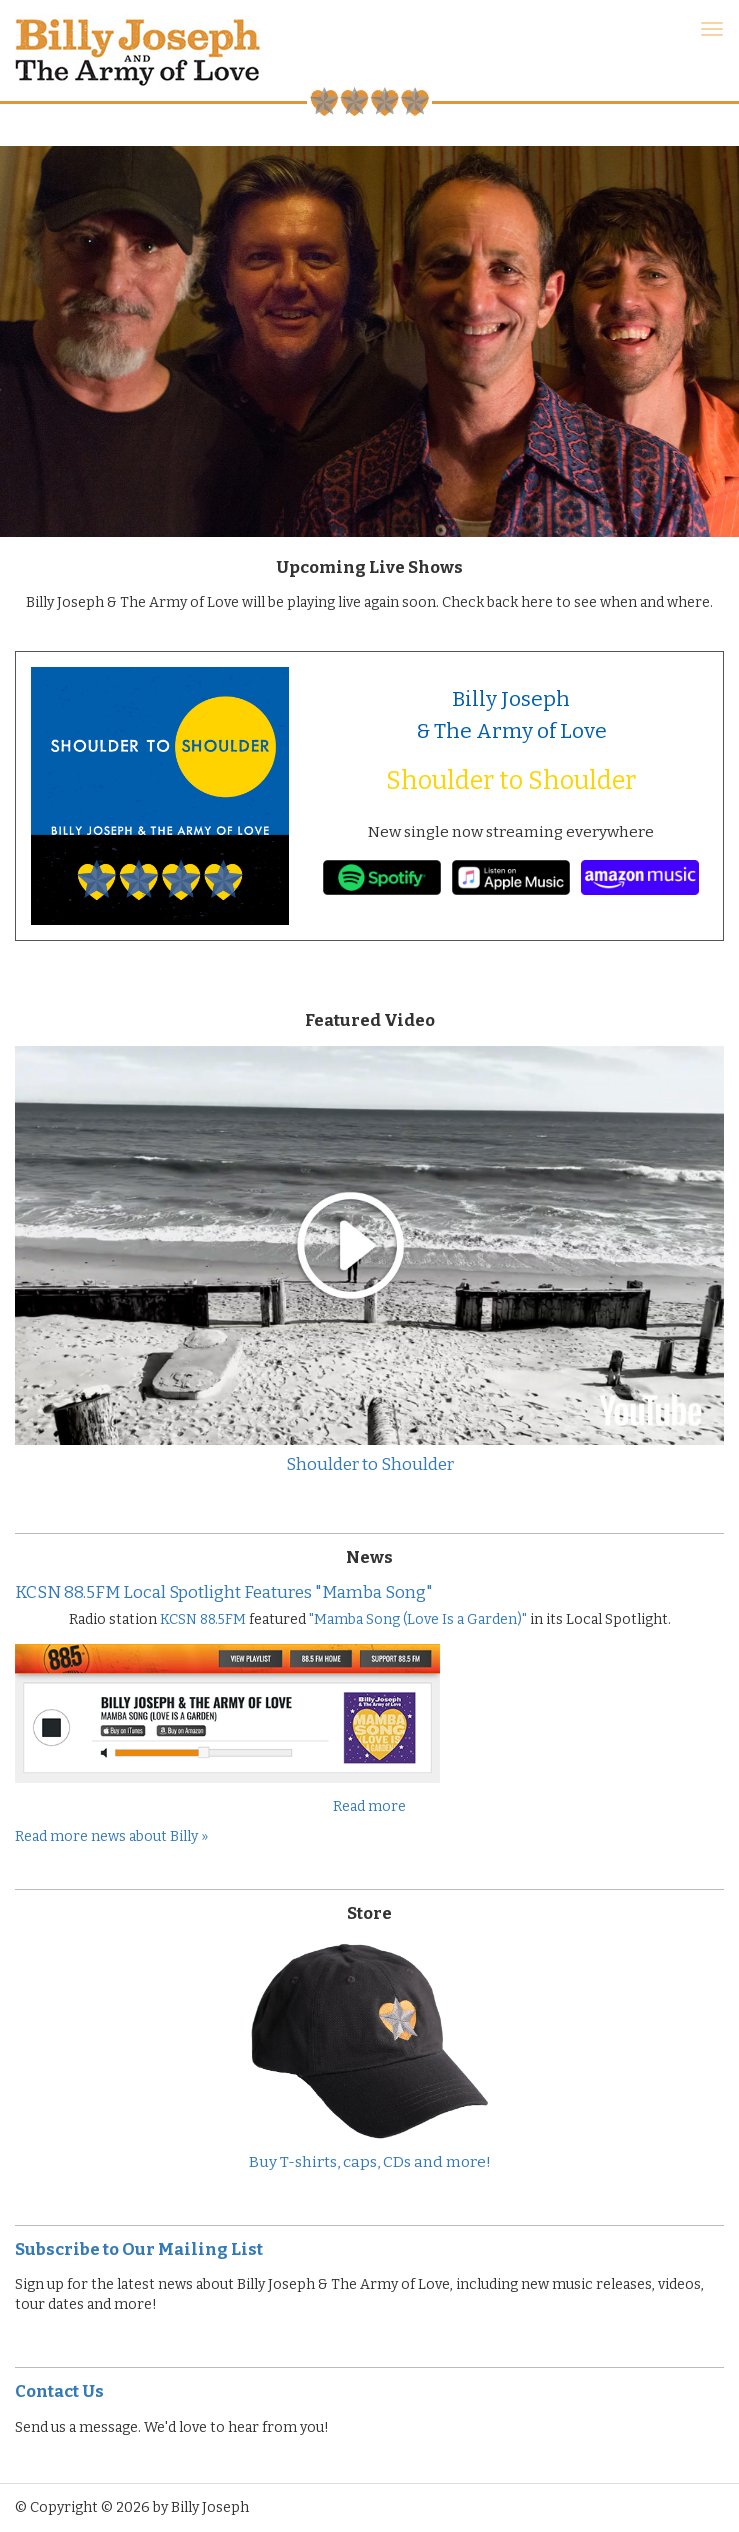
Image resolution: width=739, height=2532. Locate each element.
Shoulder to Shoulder (511, 781)
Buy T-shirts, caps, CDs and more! (370, 2162)
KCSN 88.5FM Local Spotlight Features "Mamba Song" (224, 1592)
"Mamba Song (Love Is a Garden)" (418, 1619)
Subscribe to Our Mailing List (139, 2249)
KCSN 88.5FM (203, 1619)
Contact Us (59, 2391)
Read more (369, 1806)
